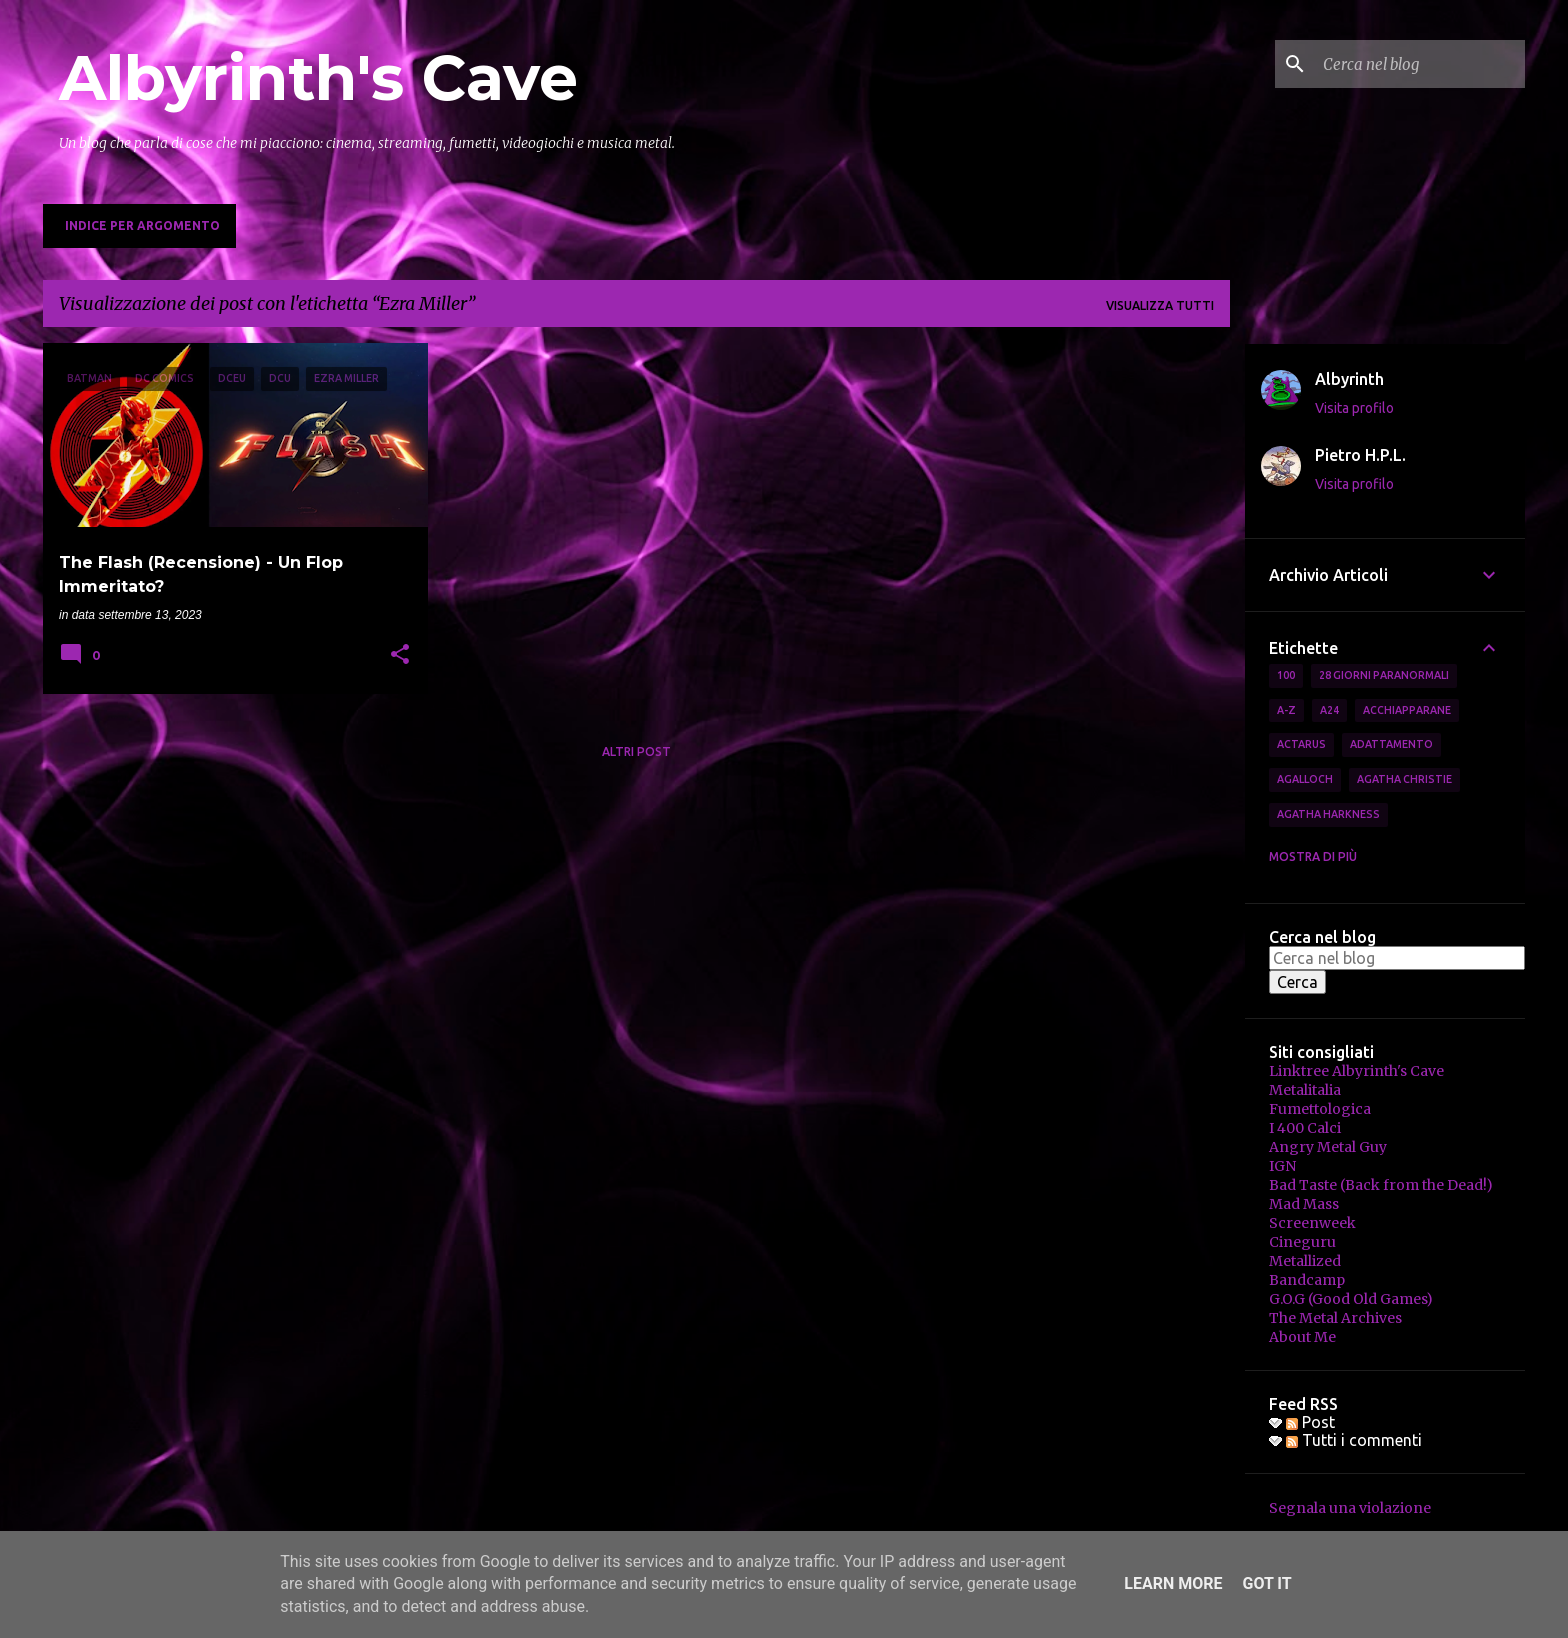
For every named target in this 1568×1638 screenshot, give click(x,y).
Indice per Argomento (142, 225)
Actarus (1301, 744)
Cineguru (1302, 1242)
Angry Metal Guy (1328, 1147)
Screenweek (1312, 1223)
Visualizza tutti (1160, 305)
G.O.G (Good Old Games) (1351, 1299)
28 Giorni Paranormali (1384, 675)
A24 (1329, 710)
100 (1286, 675)
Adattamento (1391, 744)
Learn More (1173, 1583)
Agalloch (1305, 779)
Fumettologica (1320, 1109)
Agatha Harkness (1328, 814)
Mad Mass (1304, 1204)
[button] (400, 656)
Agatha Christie (1404, 779)
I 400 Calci (1305, 1128)
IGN (1282, 1166)
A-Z (1286, 710)
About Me (1302, 1337)
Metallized (1305, 1261)
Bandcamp (1307, 1280)
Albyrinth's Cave (318, 78)
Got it (1266, 1583)
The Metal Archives (1335, 1318)
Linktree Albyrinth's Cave (1356, 1071)
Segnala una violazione (1350, 1508)
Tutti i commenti (1354, 1440)
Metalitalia (1305, 1090)
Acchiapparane (1407, 710)
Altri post (636, 751)
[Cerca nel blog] (1420, 64)
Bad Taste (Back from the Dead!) (1381, 1185)
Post (1310, 1422)
